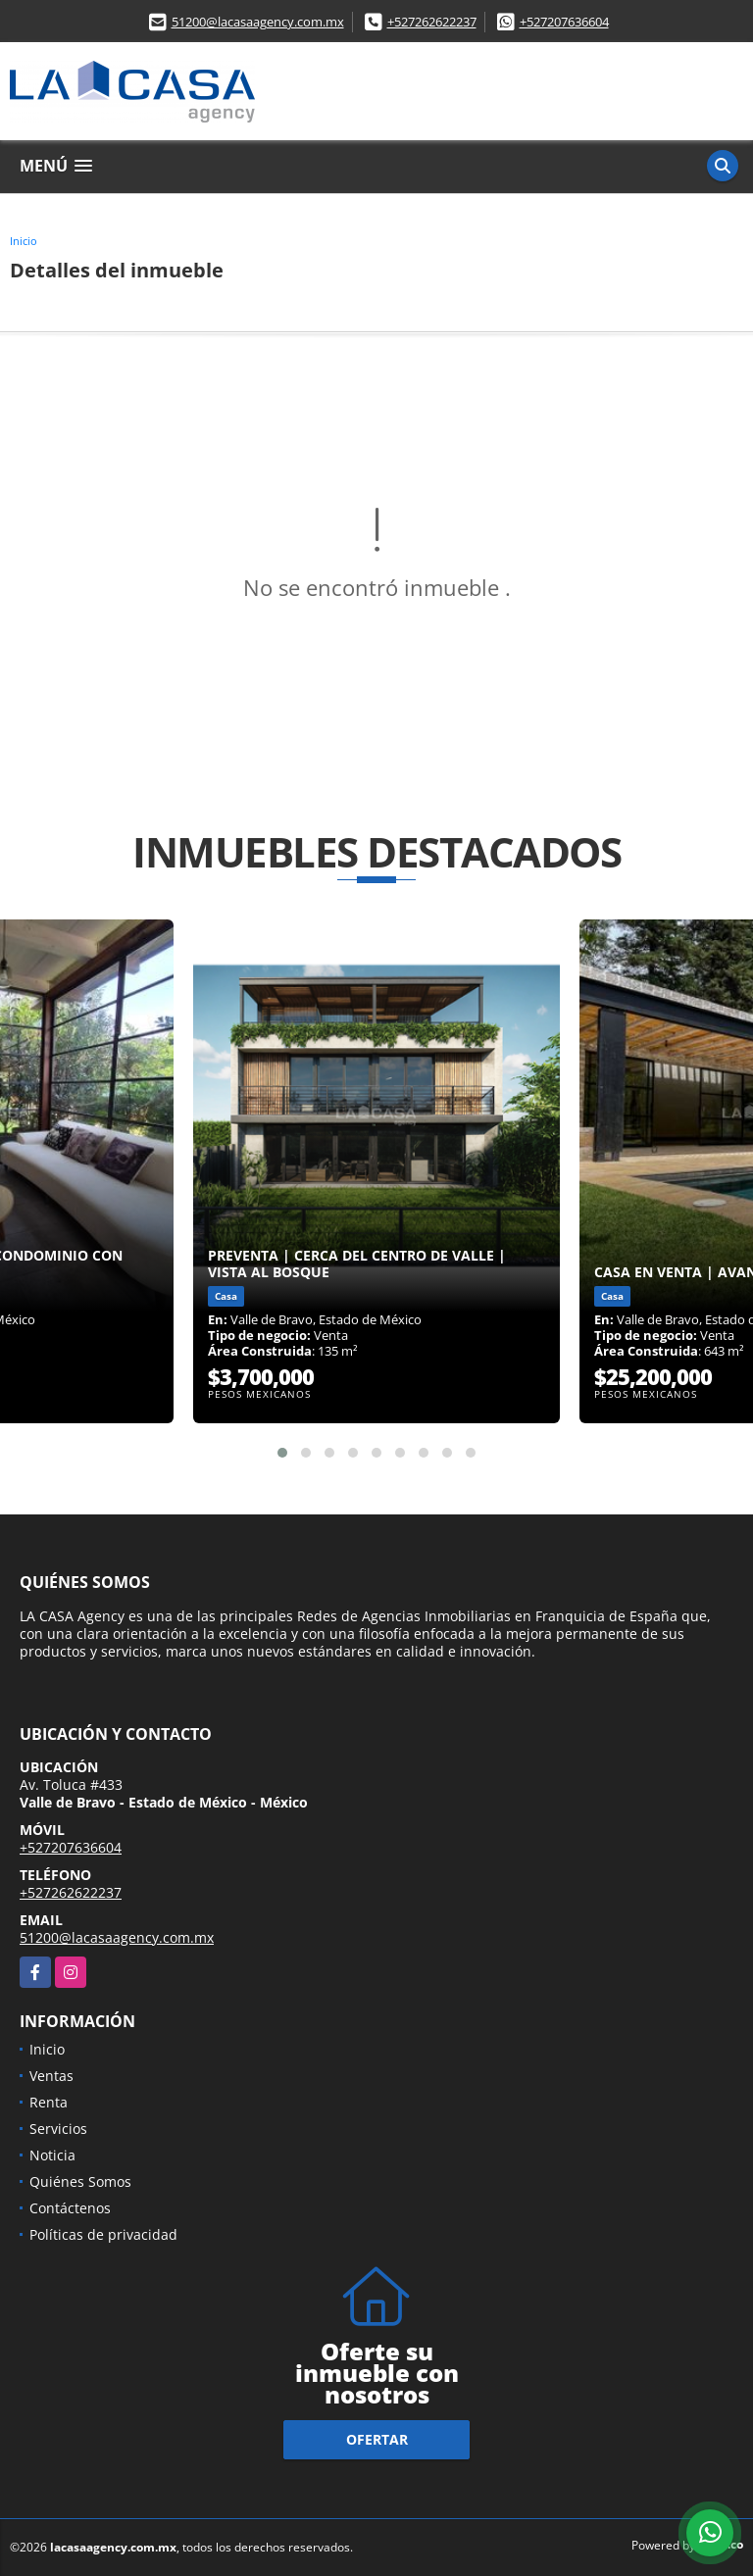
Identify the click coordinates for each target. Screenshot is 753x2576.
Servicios (58, 2128)
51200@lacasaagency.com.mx (258, 21)
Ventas (51, 2075)
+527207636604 (564, 21)
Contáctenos (70, 2208)
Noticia (52, 2155)
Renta (48, 2102)
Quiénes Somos (80, 2181)
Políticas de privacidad (103, 2234)
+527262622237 (432, 21)
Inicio (23, 240)
